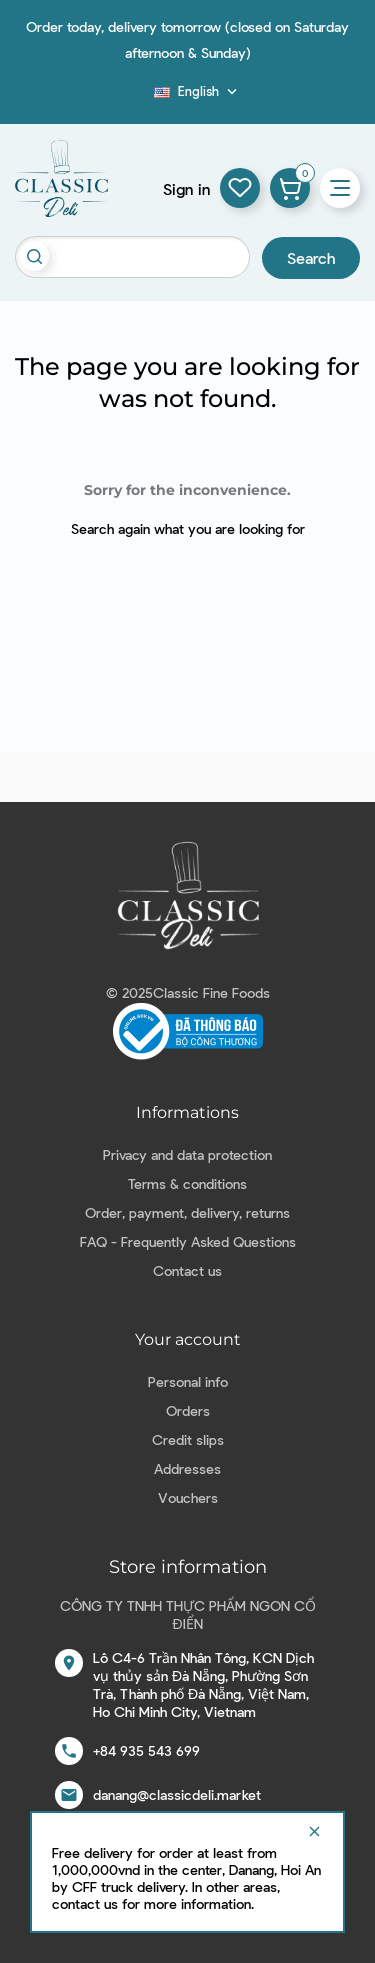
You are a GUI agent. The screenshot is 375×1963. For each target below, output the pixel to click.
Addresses (187, 1468)
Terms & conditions (187, 1183)
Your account (188, 1339)
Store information (188, 1567)
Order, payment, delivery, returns (187, 1212)
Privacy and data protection (187, 1154)
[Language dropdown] (197, 91)
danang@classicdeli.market (177, 1794)
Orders (188, 1410)
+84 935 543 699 (146, 1750)
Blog (142, 97)
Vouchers (188, 1497)
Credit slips (188, 1439)
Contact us (187, 1270)
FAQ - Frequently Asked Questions (188, 1241)
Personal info (188, 1381)
